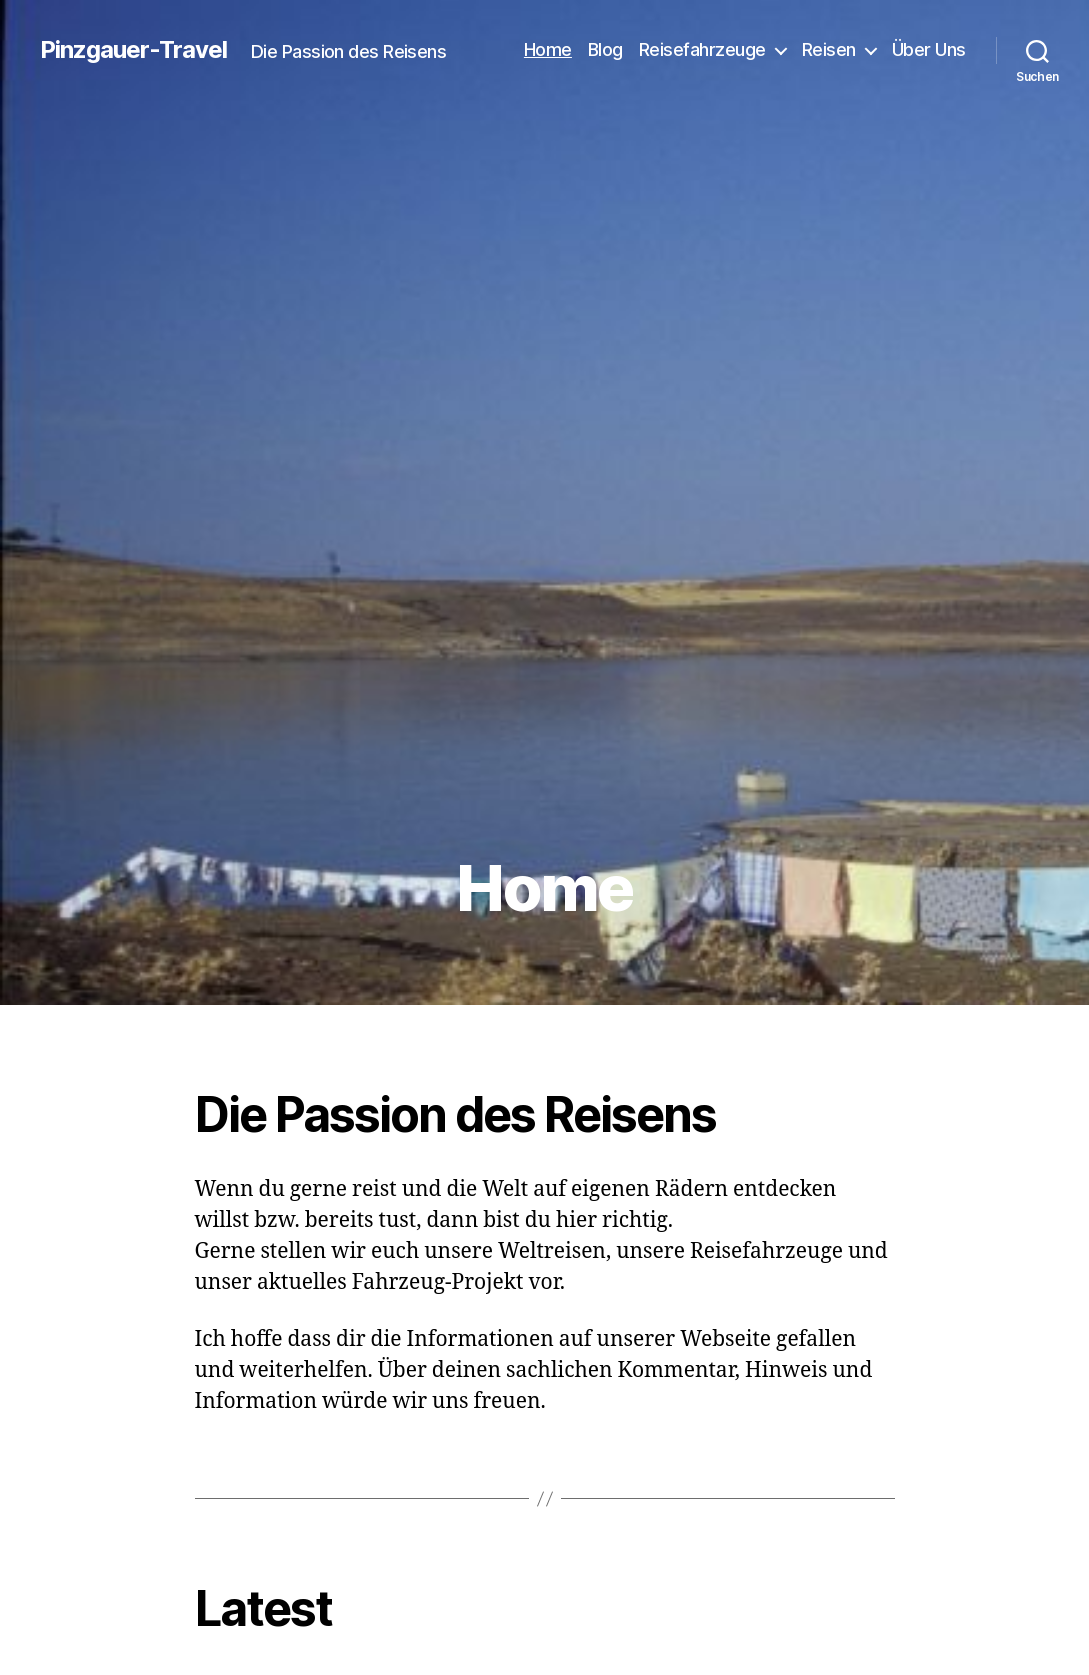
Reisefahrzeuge (702, 49)
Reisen (829, 49)
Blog (605, 49)
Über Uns (929, 49)
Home (548, 49)
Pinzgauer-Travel (133, 50)
